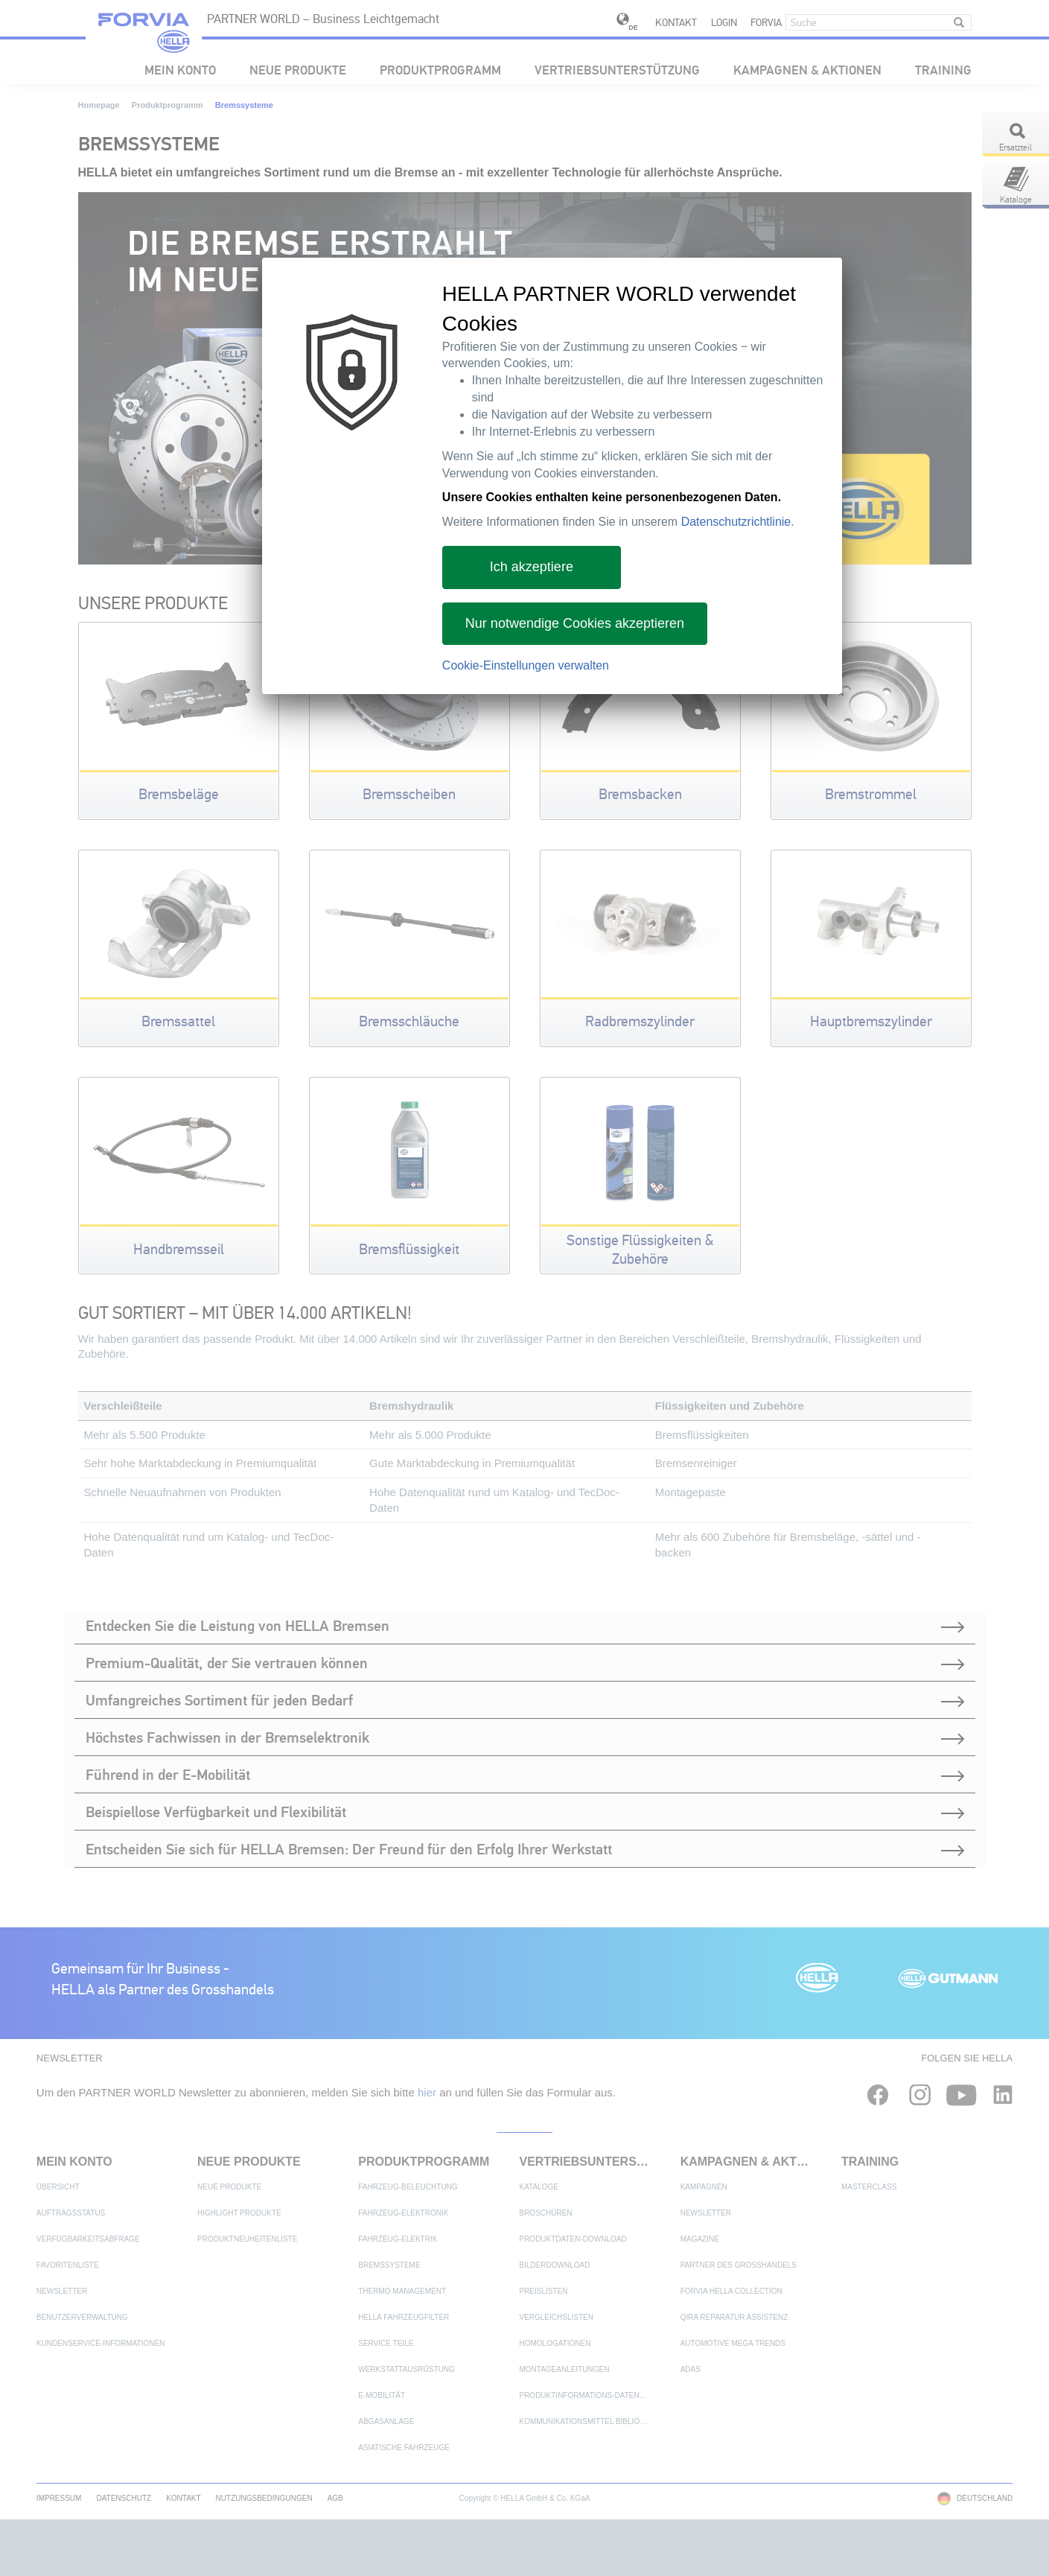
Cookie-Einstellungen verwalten (525, 665)
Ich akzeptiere (531, 566)
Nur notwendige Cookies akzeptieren (574, 623)
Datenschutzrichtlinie (736, 521)
